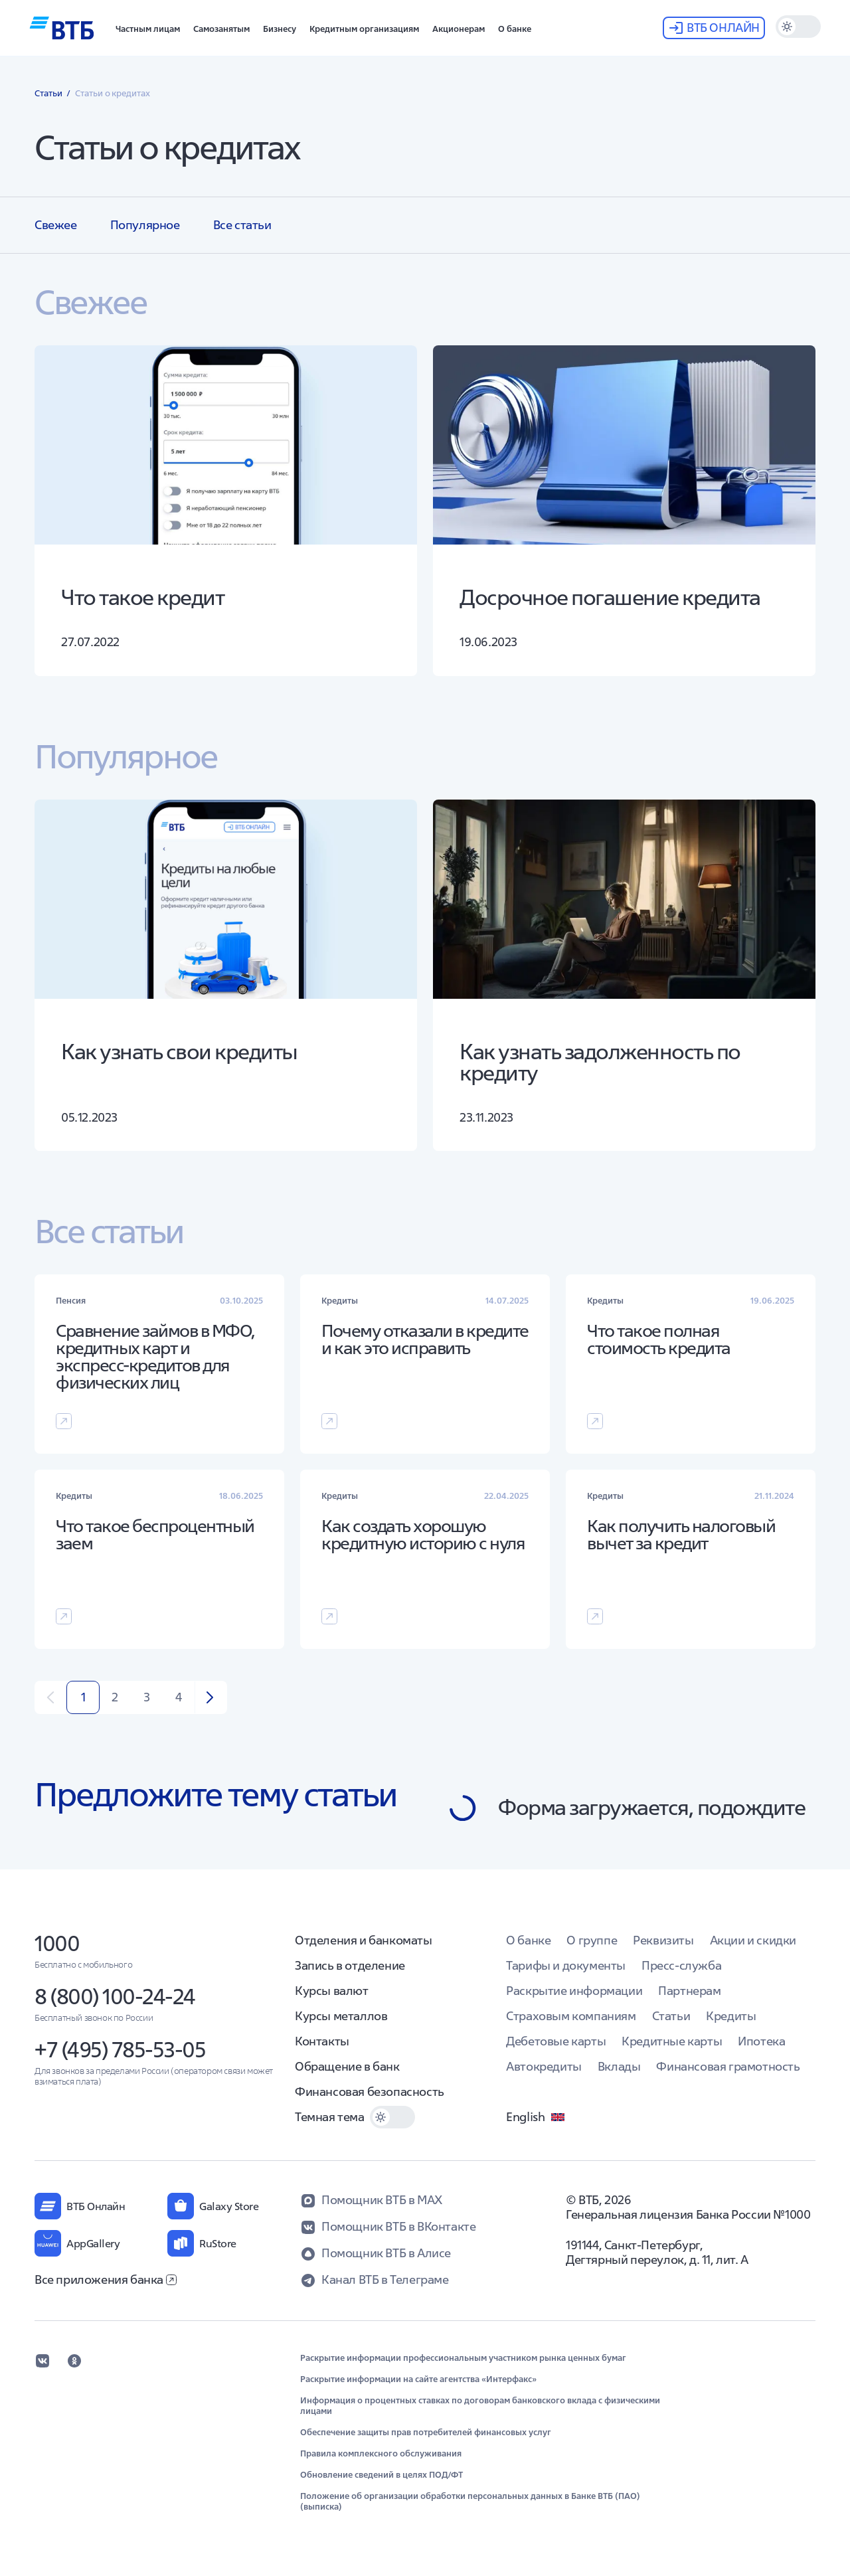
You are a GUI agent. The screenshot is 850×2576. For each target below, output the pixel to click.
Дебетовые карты (556, 2041)
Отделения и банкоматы (363, 1940)
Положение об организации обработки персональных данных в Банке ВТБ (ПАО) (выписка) (470, 2501)
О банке (528, 1940)
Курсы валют (332, 1990)
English (536, 2117)
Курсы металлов (341, 2015)
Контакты (322, 2041)
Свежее (56, 225)
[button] (147, 28)
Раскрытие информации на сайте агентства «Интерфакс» (418, 2379)
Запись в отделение (350, 1965)
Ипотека (761, 2041)
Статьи (671, 2015)
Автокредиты (544, 2066)
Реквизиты (663, 1940)
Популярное (145, 225)
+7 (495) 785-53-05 (120, 2049)
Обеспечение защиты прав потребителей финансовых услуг (425, 2432)
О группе (591, 1940)
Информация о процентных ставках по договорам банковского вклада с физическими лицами (480, 2406)
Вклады (619, 2066)
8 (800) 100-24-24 (115, 1996)
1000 (57, 1943)
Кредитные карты (672, 2041)
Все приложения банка (106, 2279)
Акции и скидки (753, 1940)
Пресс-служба (681, 1965)
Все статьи (242, 225)
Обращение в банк (347, 2066)
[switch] (798, 26)
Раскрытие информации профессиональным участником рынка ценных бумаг (463, 2358)
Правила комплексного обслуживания (381, 2453)
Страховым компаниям (571, 2015)
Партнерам (689, 1990)
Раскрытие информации (574, 1990)
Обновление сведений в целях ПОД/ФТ (381, 2475)
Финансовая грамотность (728, 2066)
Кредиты (731, 2015)
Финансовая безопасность (369, 2091)
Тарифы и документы (566, 1965)
